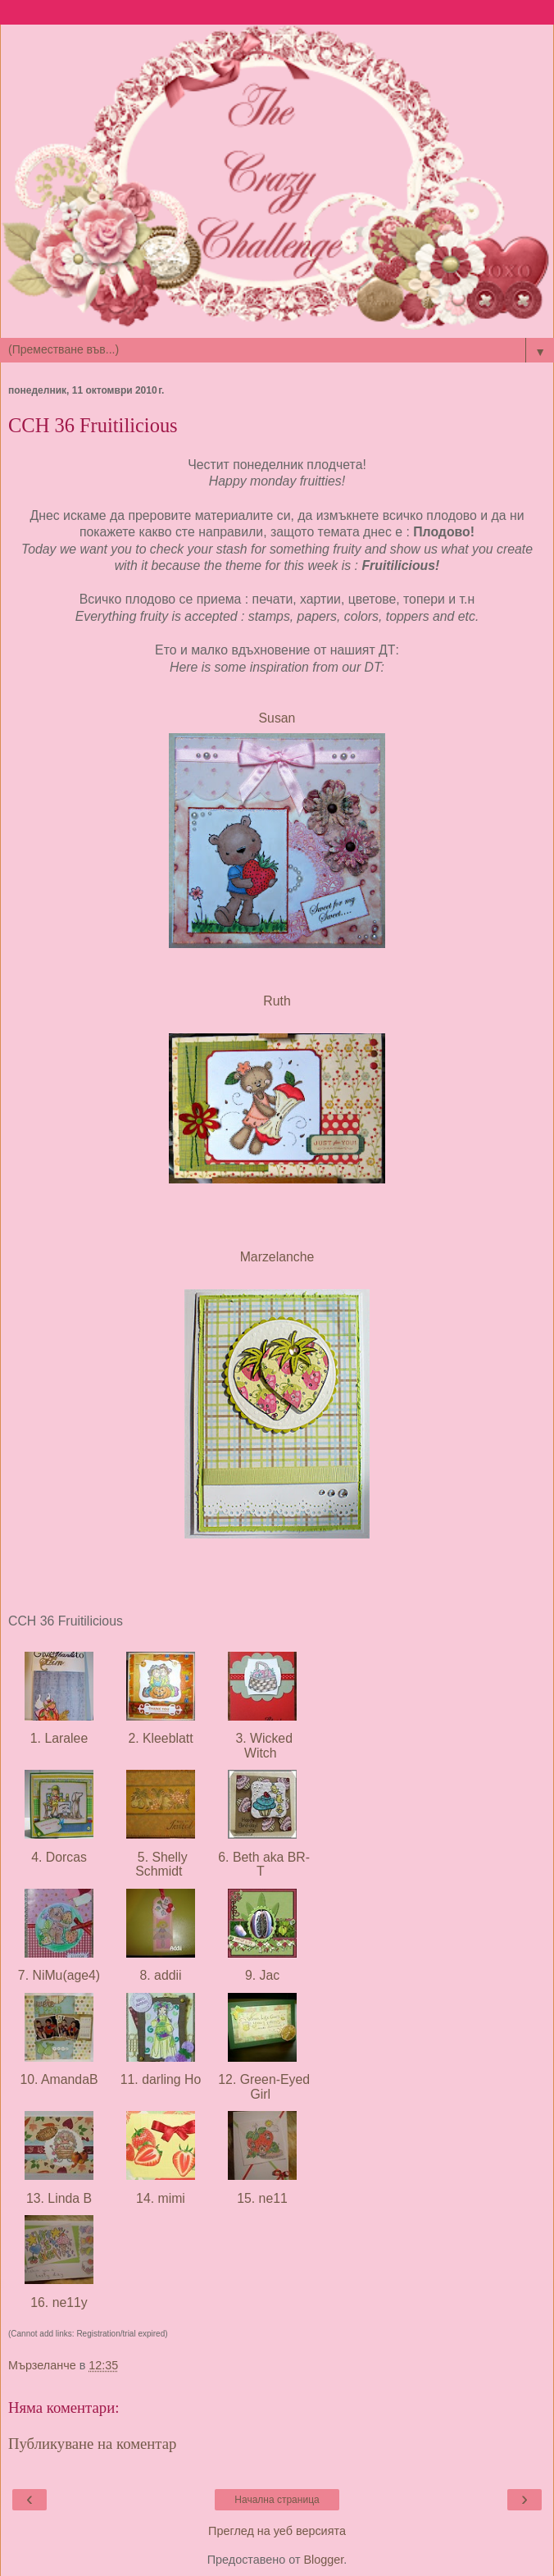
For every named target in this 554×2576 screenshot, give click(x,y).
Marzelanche (277, 1257)
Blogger (323, 2559)
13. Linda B (59, 2198)
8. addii (160, 1975)
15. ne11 (262, 2198)
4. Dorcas (59, 1857)
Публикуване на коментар (92, 2443)
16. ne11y (59, 2302)
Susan (277, 718)
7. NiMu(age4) (58, 1975)
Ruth (276, 1001)
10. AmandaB (59, 2079)
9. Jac (262, 1975)
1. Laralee (58, 1738)
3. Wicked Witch (262, 1745)
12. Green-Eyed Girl (262, 2086)
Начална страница (276, 2499)
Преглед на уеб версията (277, 2530)
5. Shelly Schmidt (160, 1864)
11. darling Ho (160, 2079)
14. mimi (161, 2198)
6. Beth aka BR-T (262, 1864)
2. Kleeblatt (161, 1738)
